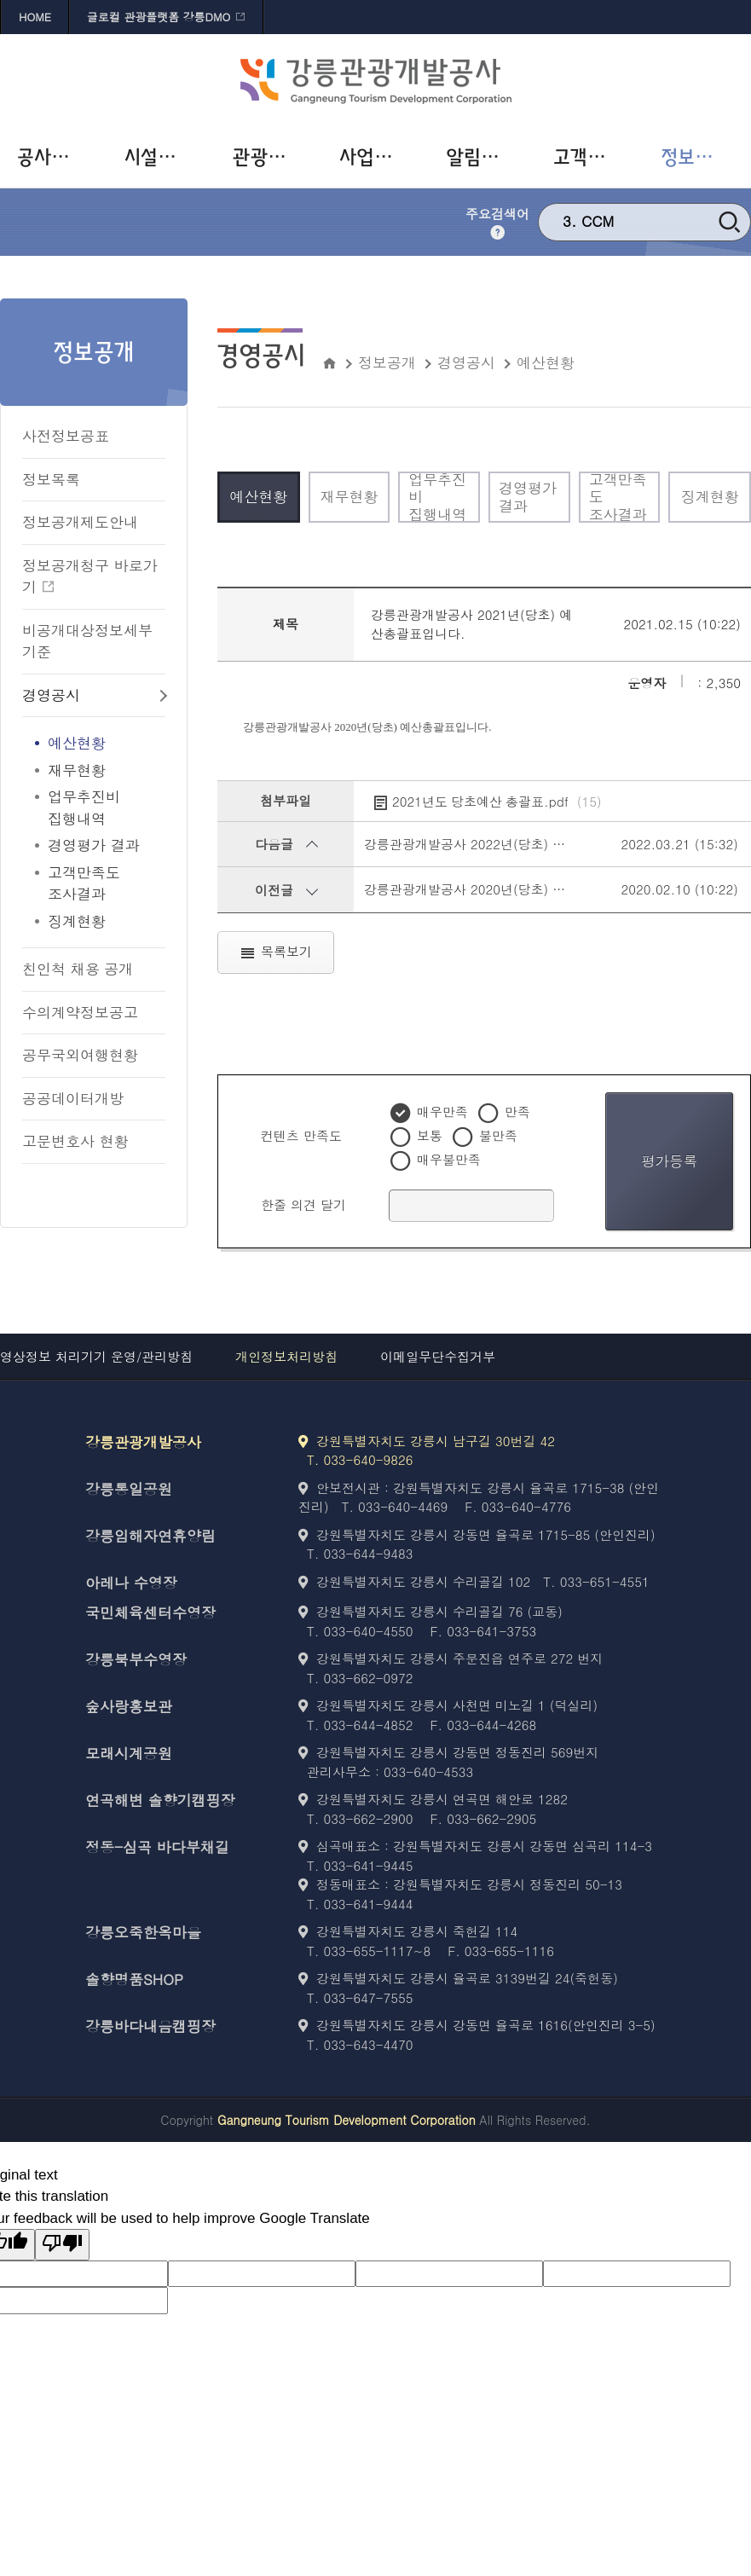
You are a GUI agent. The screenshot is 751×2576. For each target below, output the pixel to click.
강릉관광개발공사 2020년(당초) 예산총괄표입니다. (512, 889)
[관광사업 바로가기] (268, 158)
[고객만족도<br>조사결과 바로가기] (94, 884)
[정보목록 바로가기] (93, 480)
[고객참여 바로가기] (590, 158)
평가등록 (669, 1160)
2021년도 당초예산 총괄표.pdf (497, 802)
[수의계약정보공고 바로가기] (93, 1013)
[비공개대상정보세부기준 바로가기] (93, 642)
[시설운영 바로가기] (161, 158)
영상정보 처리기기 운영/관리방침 (96, 1356)
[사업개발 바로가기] (376, 158)
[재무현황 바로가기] (94, 771)
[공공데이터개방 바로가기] (93, 1099)
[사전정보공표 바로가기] (93, 437)
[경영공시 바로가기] (93, 696)
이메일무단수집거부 (437, 1356)
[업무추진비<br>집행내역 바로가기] (94, 808)
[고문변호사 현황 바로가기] (93, 1142)
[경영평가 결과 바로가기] (94, 846)
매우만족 (442, 1111)
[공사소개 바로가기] (53, 158)
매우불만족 (449, 1159)
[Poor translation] (62, 2245)
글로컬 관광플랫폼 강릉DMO (158, 17)
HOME (35, 17)
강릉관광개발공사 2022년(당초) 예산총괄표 (490, 844)
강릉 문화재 (620, 216)
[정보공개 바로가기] (697, 158)
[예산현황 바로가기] (94, 743)
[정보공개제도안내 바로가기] (93, 523)
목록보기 (276, 952)
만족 (517, 1111)
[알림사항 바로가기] (482, 158)
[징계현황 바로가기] (94, 922)
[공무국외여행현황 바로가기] (93, 1056)
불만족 (498, 1135)
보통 (429, 1135)
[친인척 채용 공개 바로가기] (93, 970)
